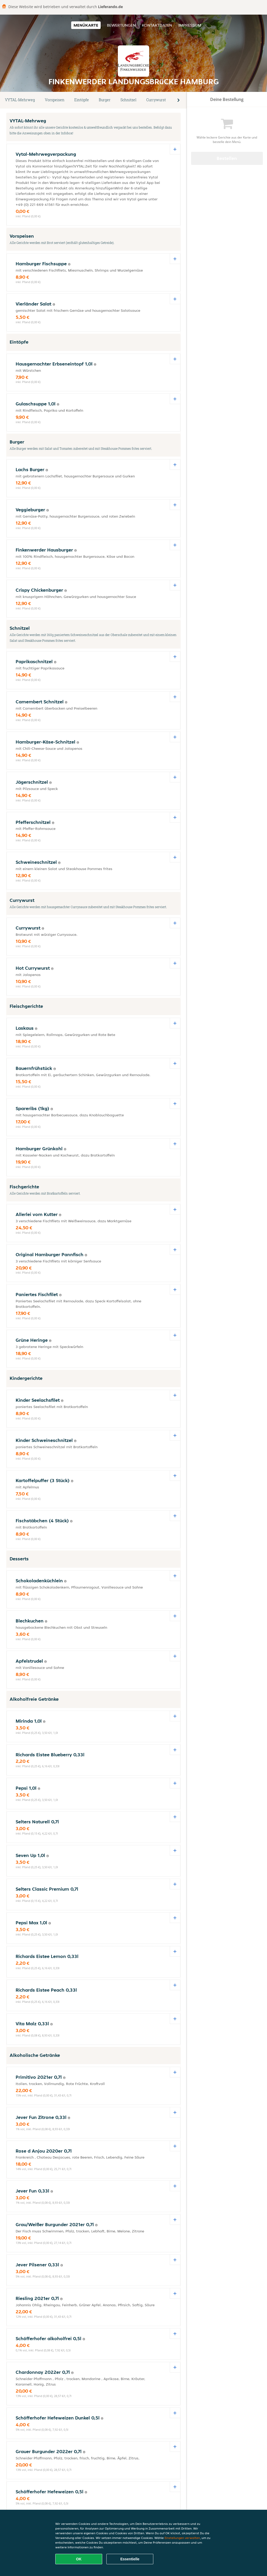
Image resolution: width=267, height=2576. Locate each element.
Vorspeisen (54, 99)
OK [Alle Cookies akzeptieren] (79, 2559)
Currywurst (156, 99)
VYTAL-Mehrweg (20, 99)
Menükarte (86, 25)
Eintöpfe (81, 99)
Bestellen (227, 158)
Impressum (189, 25)
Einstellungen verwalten (182, 2538)
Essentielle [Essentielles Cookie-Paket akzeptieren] (129, 2559)
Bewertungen (121, 25)
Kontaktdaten (157, 25)
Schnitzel (128, 99)
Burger (105, 99)
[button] (178, 100)
